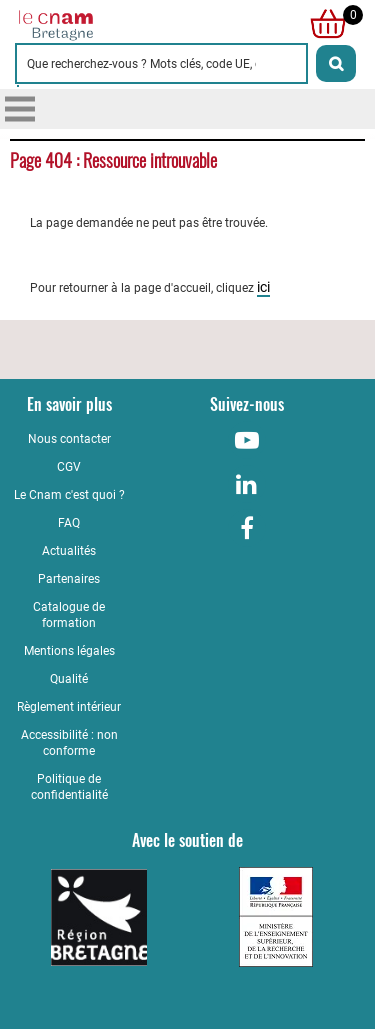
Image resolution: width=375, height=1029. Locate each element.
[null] (323, 24)
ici (263, 287)
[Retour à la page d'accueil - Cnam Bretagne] (101, 24)
